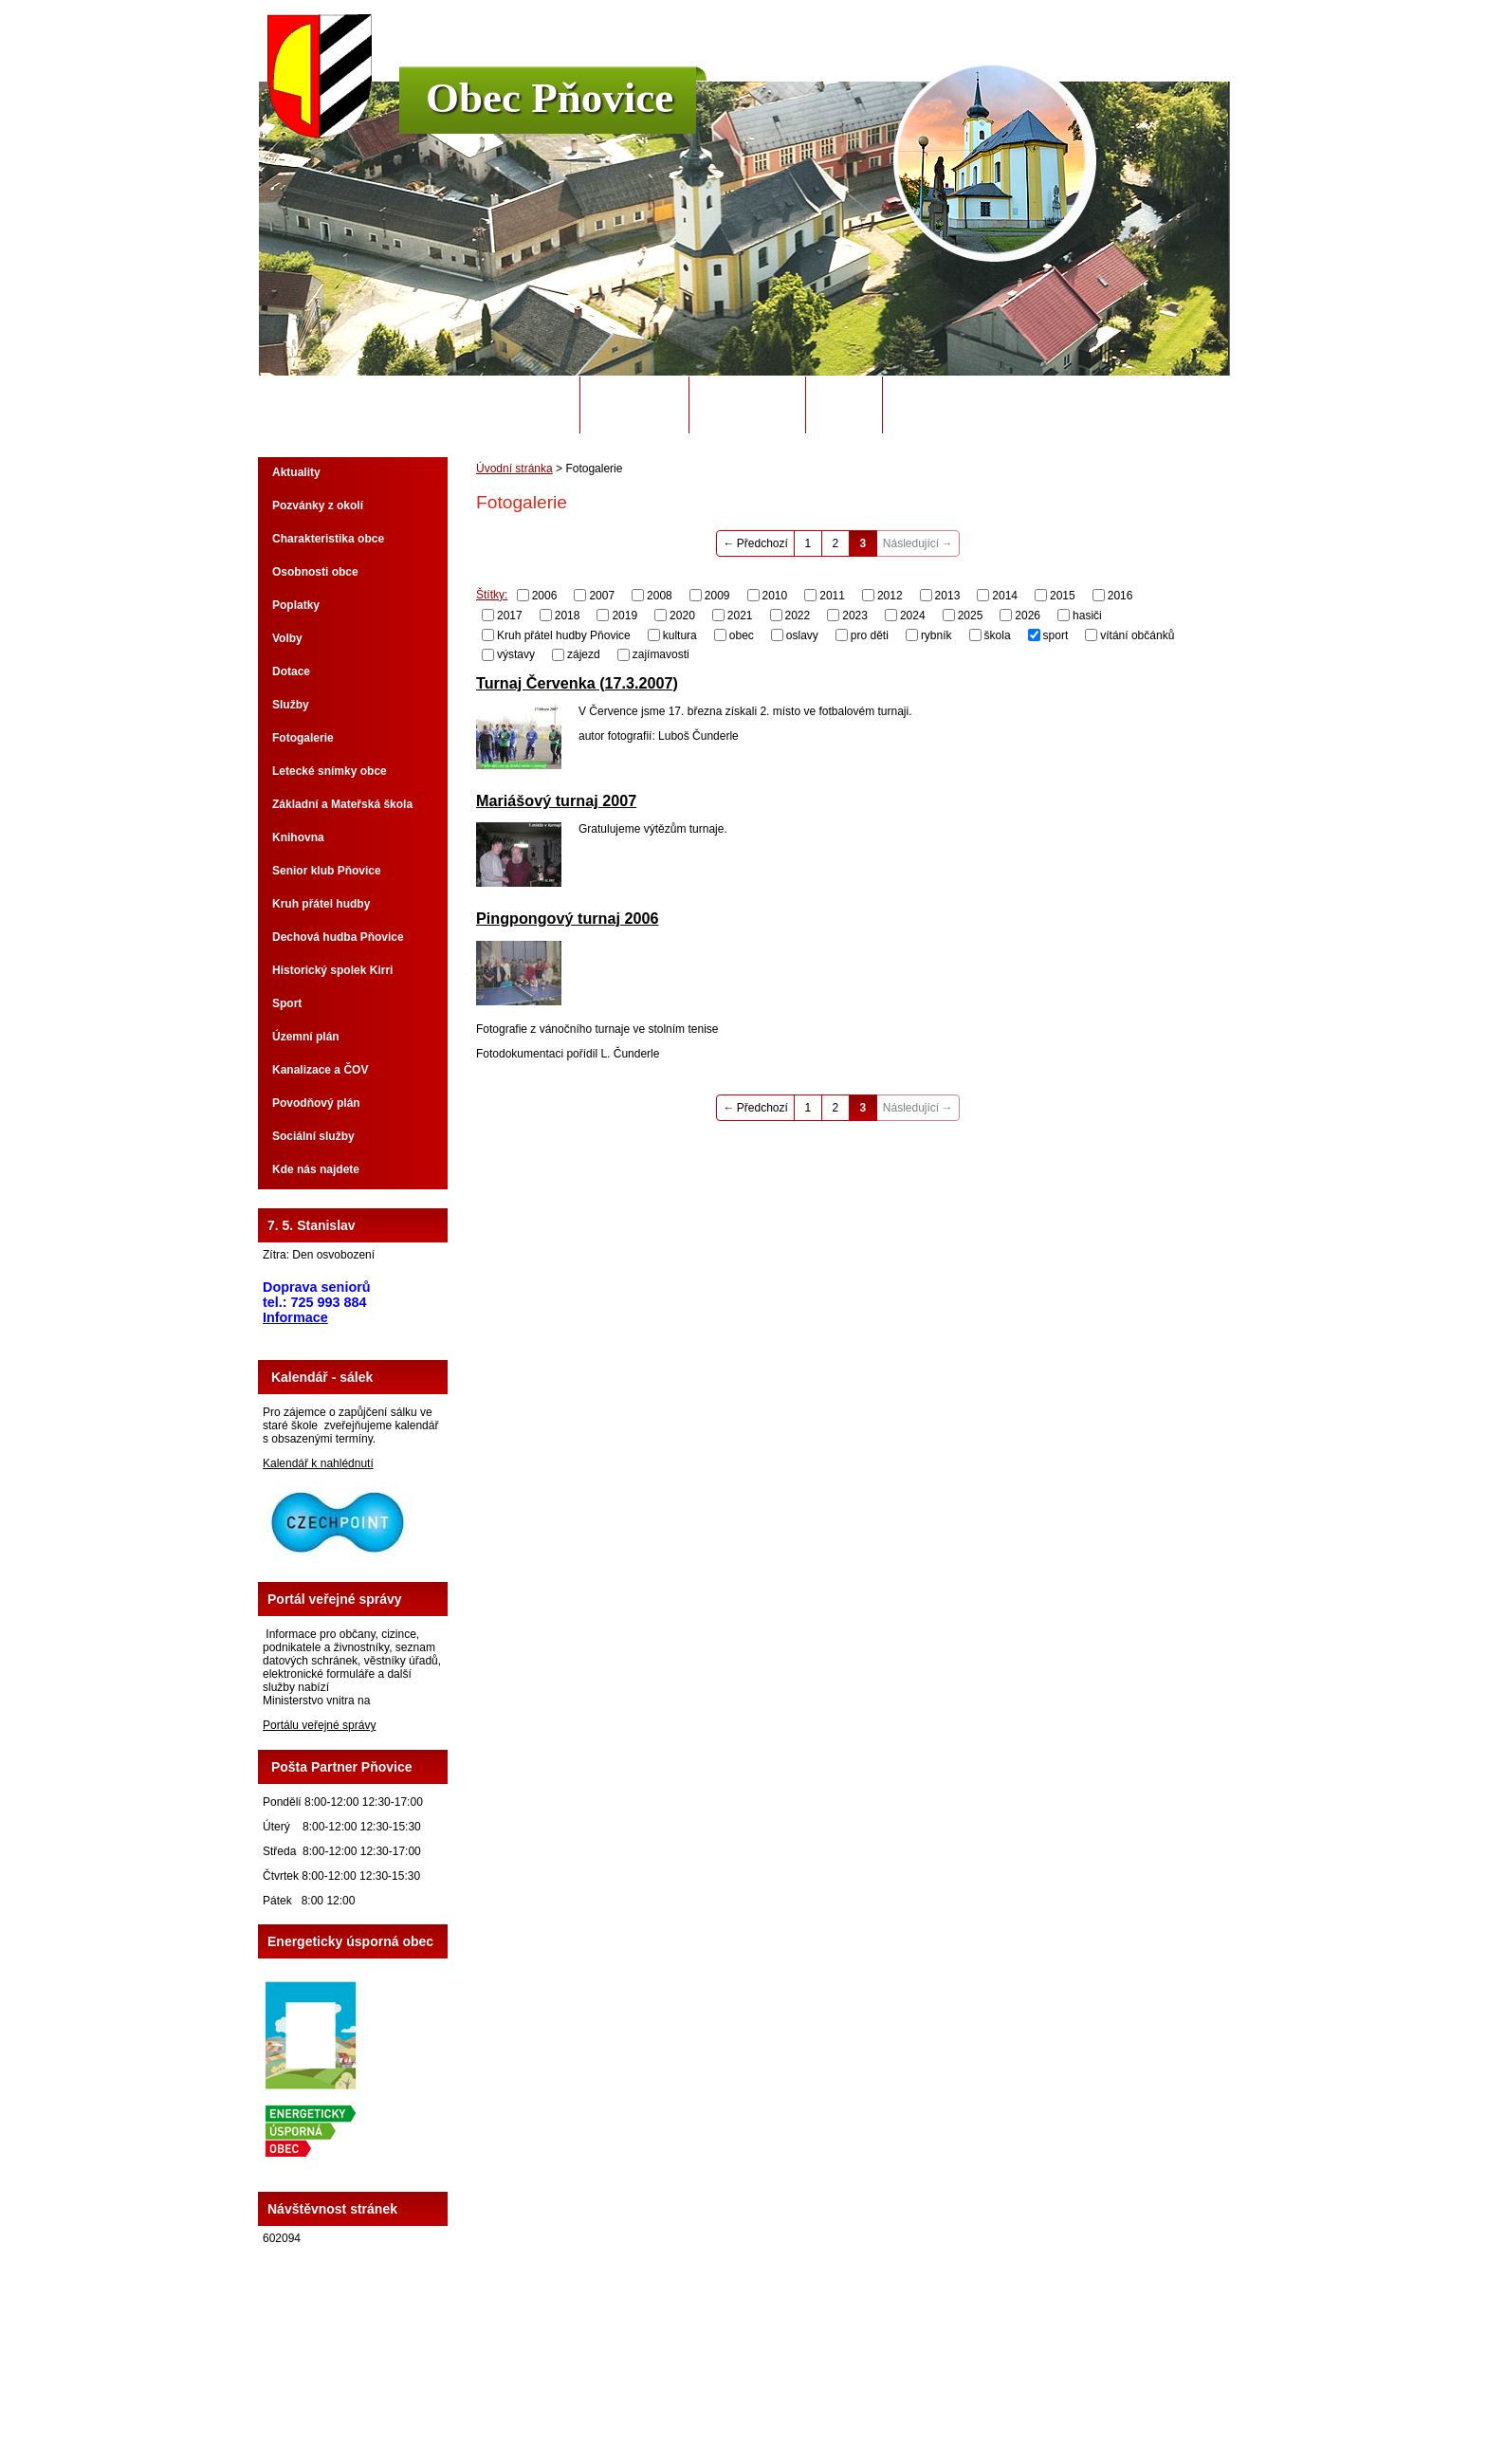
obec (741, 634)
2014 (1005, 595)
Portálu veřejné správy (319, 1725)
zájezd (583, 654)
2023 (855, 615)
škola (997, 634)
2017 (510, 615)
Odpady (844, 405)
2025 (970, 615)
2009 (717, 595)
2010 (775, 595)
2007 (602, 595)
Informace (295, 1317)
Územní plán (306, 1036)
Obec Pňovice (549, 97)
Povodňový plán (316, 1103)
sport (1056, 634)
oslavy (802, 634)
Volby (287, 638)
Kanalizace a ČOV (320, 1069)
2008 (659, 595)
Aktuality (296, 472)
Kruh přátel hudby (321, 903)
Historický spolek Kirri (332, 970)
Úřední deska (747, 405)
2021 (740, 615)
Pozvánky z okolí (317, 505)
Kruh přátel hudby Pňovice (564, 634)
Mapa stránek (881, 2396)
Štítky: (491, 594)
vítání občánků (1137, 634)
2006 (545, 595)
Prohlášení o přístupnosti (985, 2396)
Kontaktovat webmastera (777, 2396)
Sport (287, 1003)
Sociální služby (313, 1136)
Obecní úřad (635, 405)
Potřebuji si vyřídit (960, 405)
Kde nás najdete (315, 1169)
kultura (680, 634)
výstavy (516, 654)
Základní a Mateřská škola (342, 804)
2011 (832, 595)
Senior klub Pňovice (326, 870)
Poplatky (296, 605)
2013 (948, 595)
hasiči (1087, 615)
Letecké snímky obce (329, 771)
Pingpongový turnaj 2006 (567, 918)
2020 (682, 615)
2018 (567, 615)
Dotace (291, 671)
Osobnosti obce (315, 572)
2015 (1062, 595)
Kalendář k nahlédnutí (318, 1463)
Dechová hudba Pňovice (338, 937)
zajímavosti (661, 654)
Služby (290, 704)
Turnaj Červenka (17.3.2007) (577, 682)
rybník (936, 634)
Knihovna (298, 837)
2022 (798, 615)
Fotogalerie (303, 738)
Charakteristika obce (328, 538)
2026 (1027, 615)
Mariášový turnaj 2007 (556, 800)
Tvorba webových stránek (818, 2410)
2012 (890, 595)
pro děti (870, 634)
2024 (913, 615)
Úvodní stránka (513, 405)
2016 (1120, 595)
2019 (624, 615)
